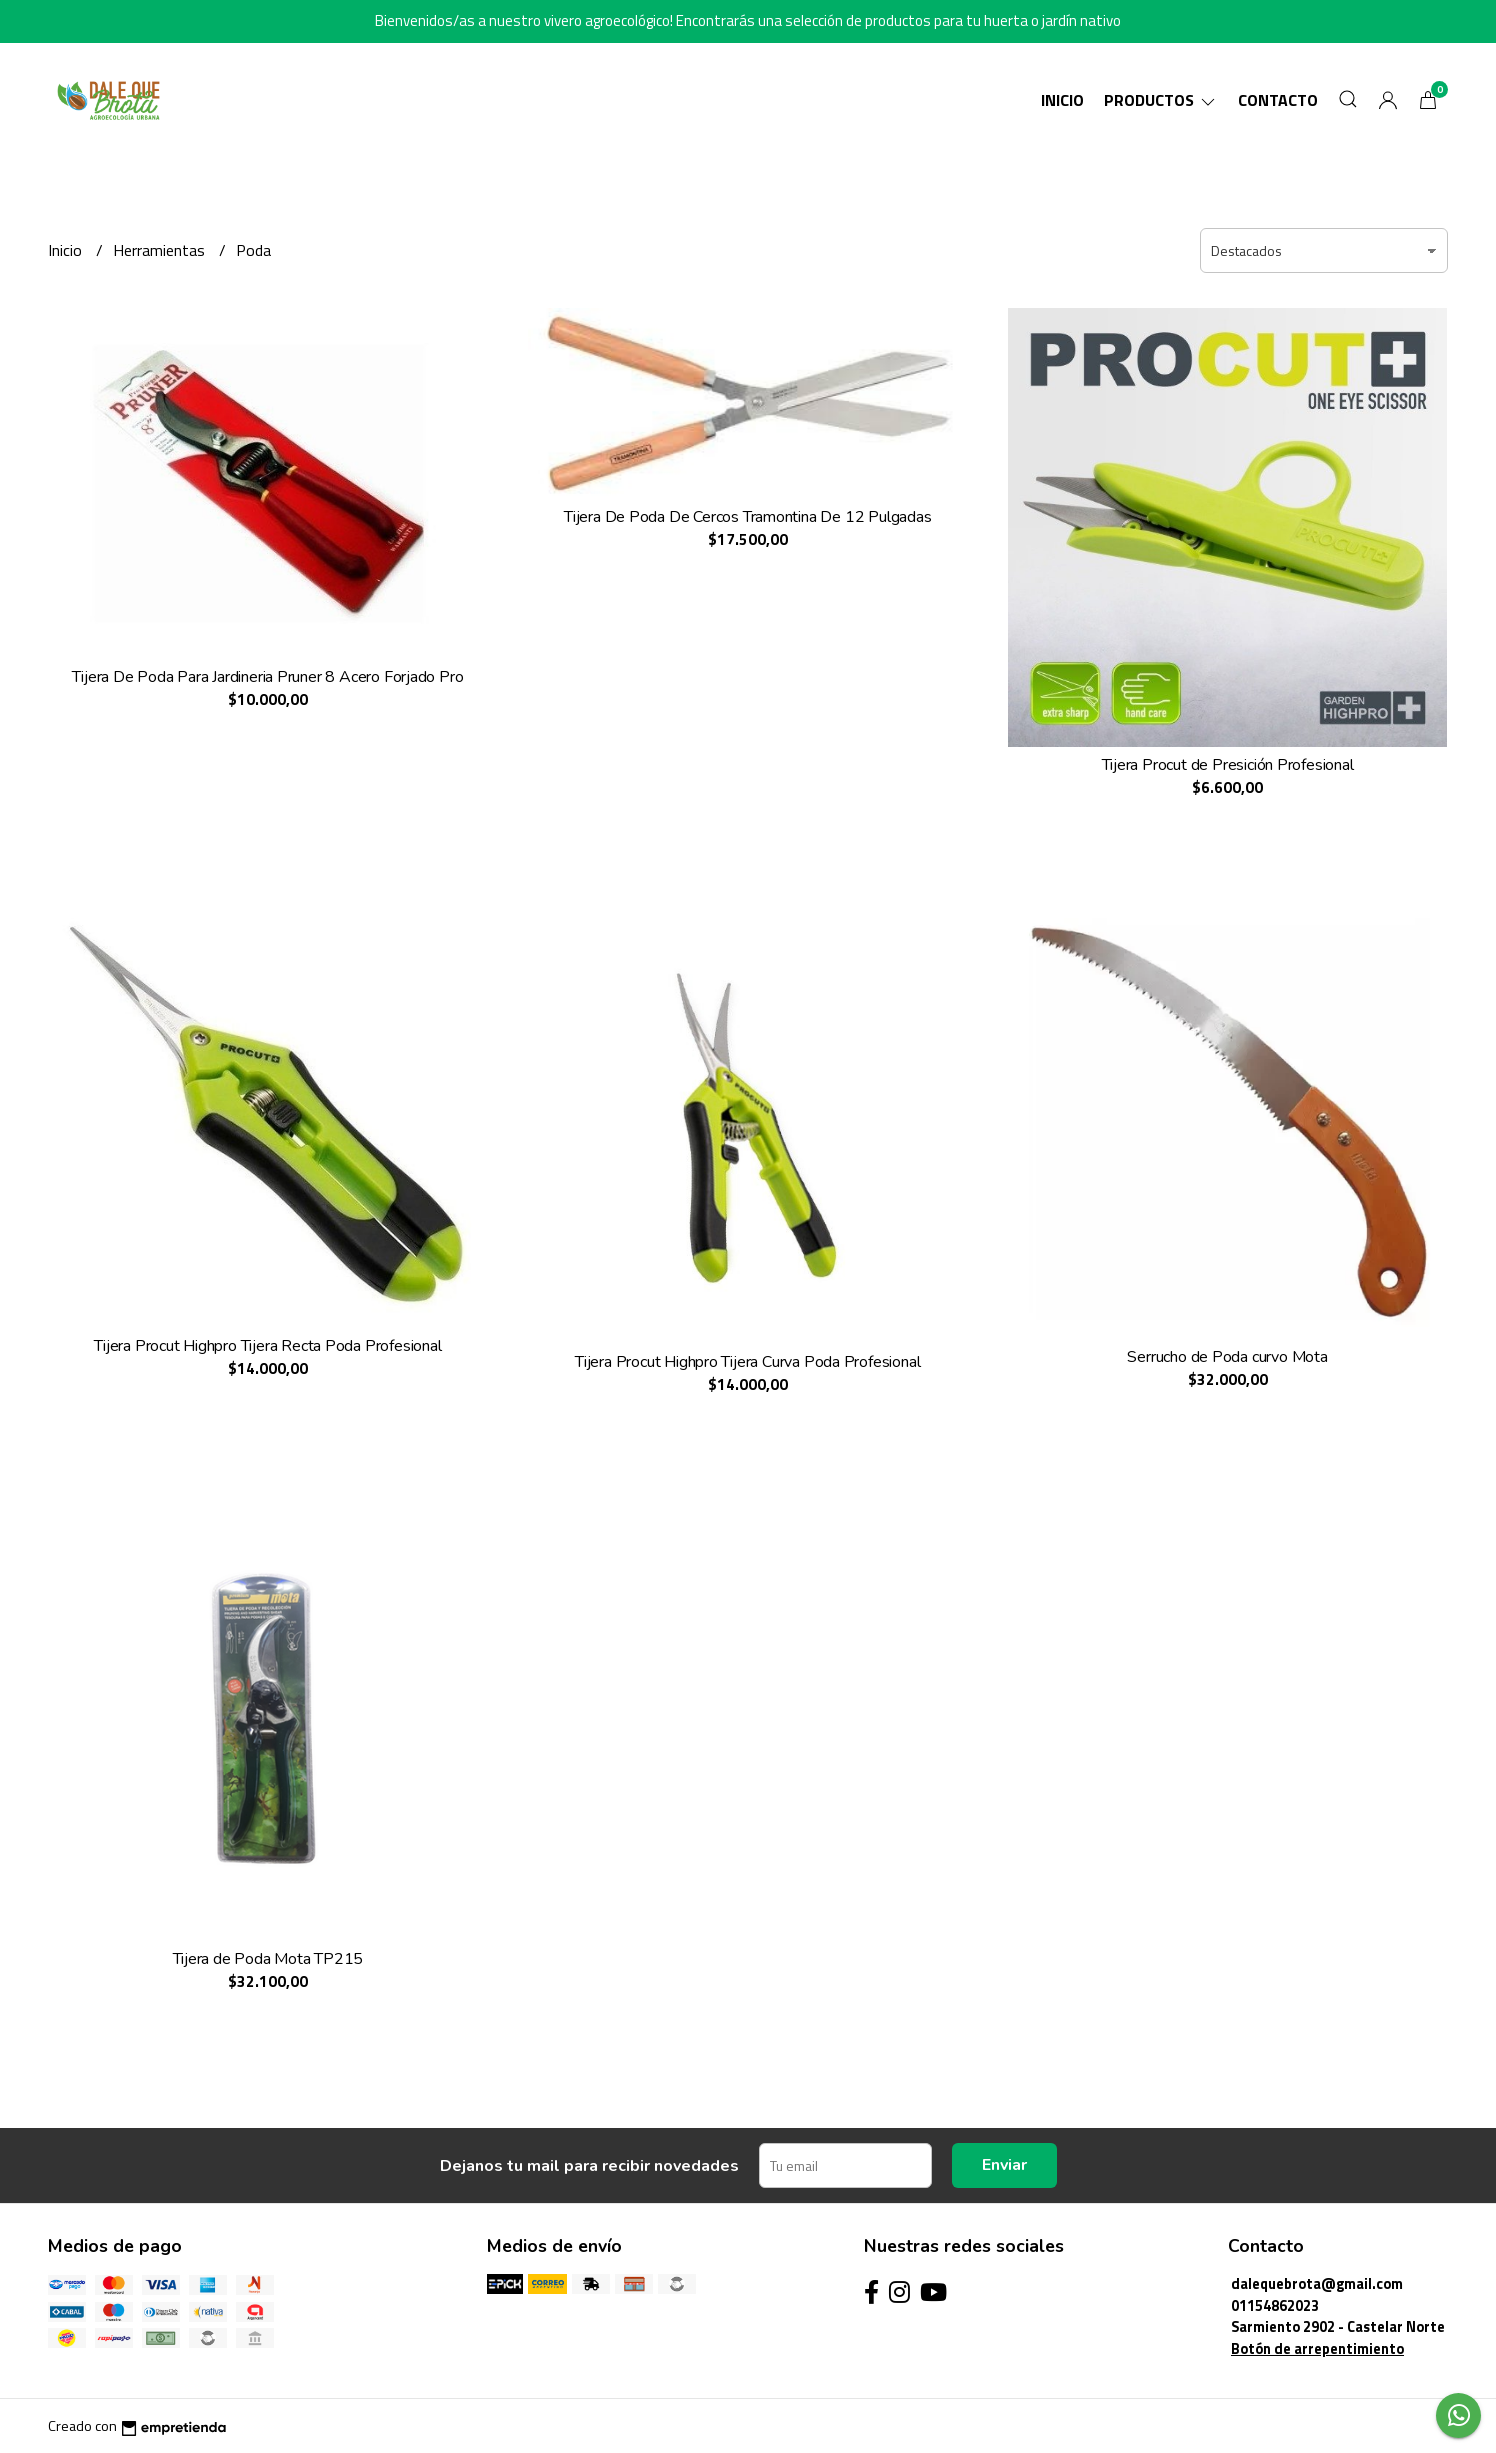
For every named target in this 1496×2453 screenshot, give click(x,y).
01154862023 (1275, 2306)
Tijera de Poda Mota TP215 (268, 1959)
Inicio (1062, 100)
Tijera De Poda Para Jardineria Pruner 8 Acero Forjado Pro (267, 677)
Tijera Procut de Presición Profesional (1228, 765)
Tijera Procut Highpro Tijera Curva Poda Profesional (747, 1362)
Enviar (1004, 2165)
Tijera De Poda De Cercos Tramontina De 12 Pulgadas (748, 517)
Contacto (1278, 100)
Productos (1161, 100)
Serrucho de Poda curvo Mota (1227, 1357)
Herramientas (161, 250)
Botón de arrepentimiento (1317, 2349)
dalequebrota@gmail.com (1317, 2284)
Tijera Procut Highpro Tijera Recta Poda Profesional (267, 1346)
